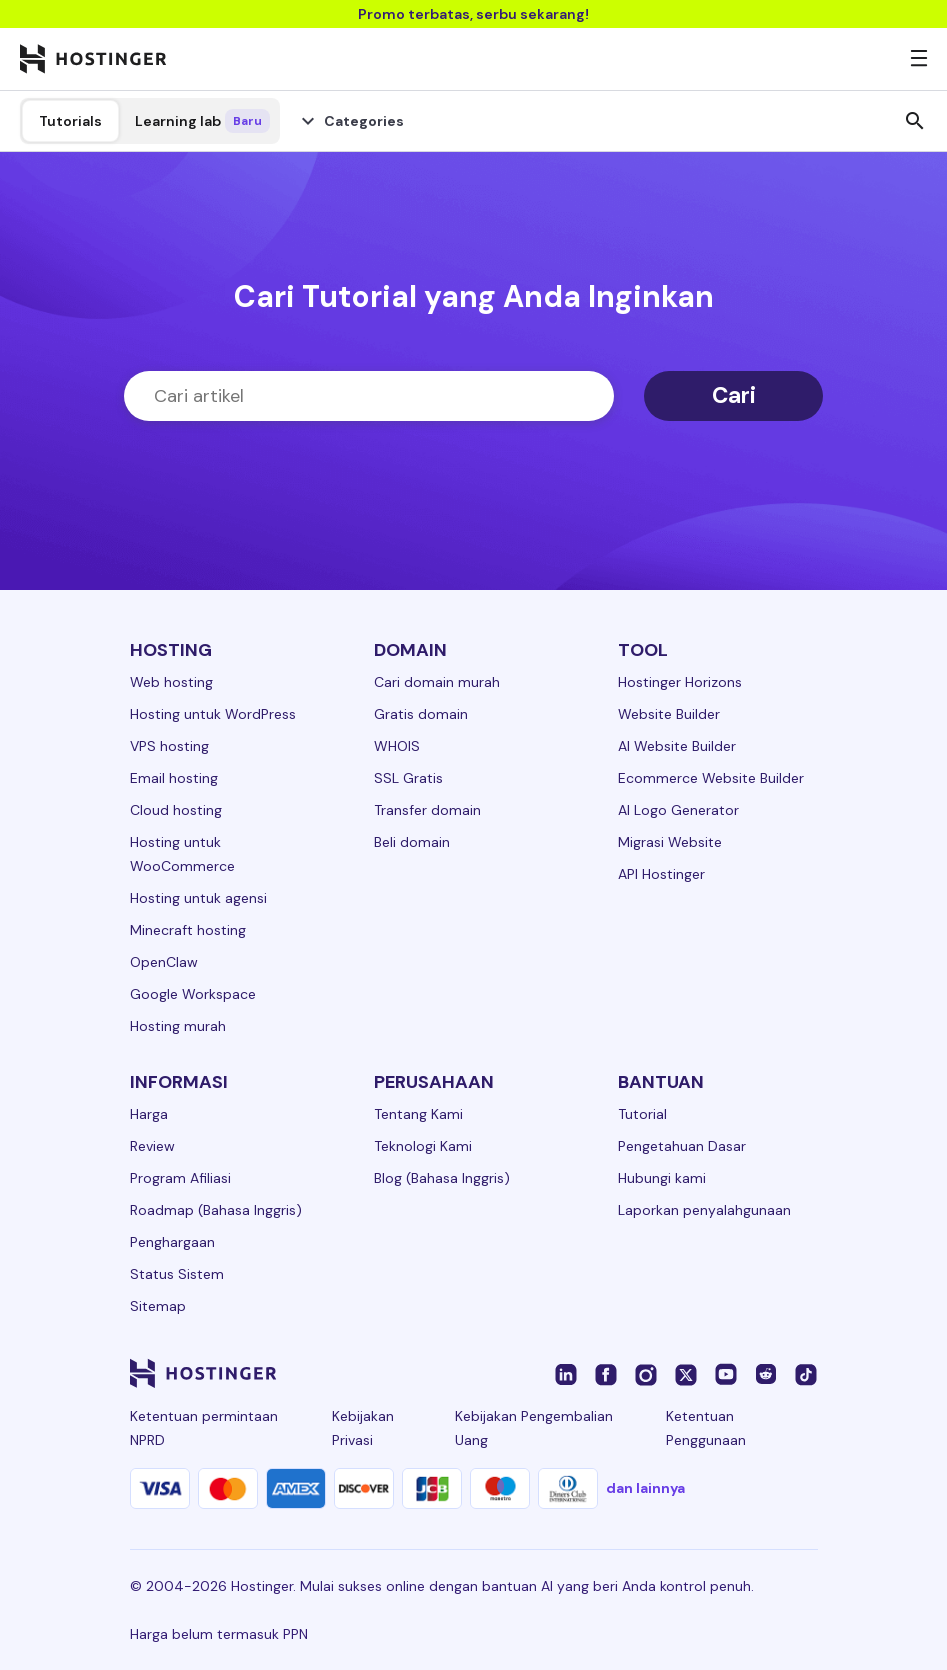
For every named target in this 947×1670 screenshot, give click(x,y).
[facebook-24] (606, 1373)
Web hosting (171, 682)
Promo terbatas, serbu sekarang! (473, 14)
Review (152, 1146)
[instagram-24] (646, 1373)
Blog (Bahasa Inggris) (442, 1178)
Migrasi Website (670, 842)
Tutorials (70, 121)
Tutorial (642, 1114)
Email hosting (174, 778)
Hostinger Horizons (680, 682)
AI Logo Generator (678, 810)
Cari (734, 395)
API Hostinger (661, 874)
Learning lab (202, 121)
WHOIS (397, 746)
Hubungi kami (662, 1178)
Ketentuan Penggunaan (706, 1428)
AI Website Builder (677, 746)
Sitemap (158, 1306)
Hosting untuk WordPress (213, 714)
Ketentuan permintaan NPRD (204, 1428)
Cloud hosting (176, 810)
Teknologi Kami (423, 1146)
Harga (149, 1114)
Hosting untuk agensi (198, 898)
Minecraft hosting (188, 930)
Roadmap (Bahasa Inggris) (216, 1210)
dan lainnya (645, 1488)
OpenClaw (164, 962)
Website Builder (669, 714)
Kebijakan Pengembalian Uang (534, 1428)
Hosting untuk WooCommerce (182, 854)
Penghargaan (172, 1242)
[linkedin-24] (566, 1373)
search (915, 121)
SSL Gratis (408, 778)
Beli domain (412, 842)
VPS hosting (169, 746)
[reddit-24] (766, 1373)
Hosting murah (178, 1026)
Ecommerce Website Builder (711, 778)
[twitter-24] (686, 1373)
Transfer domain (427, 810)
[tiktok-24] (806, 1373)
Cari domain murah (437, 682)
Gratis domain (421, 714)
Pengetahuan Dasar (682, 1146)
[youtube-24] (726, 1373)
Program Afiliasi (180, 1178)
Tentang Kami (418, 1114)
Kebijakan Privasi (363, 1428)
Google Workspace (193, 994)
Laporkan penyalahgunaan (704, 1210)
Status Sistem (177, 1274)
